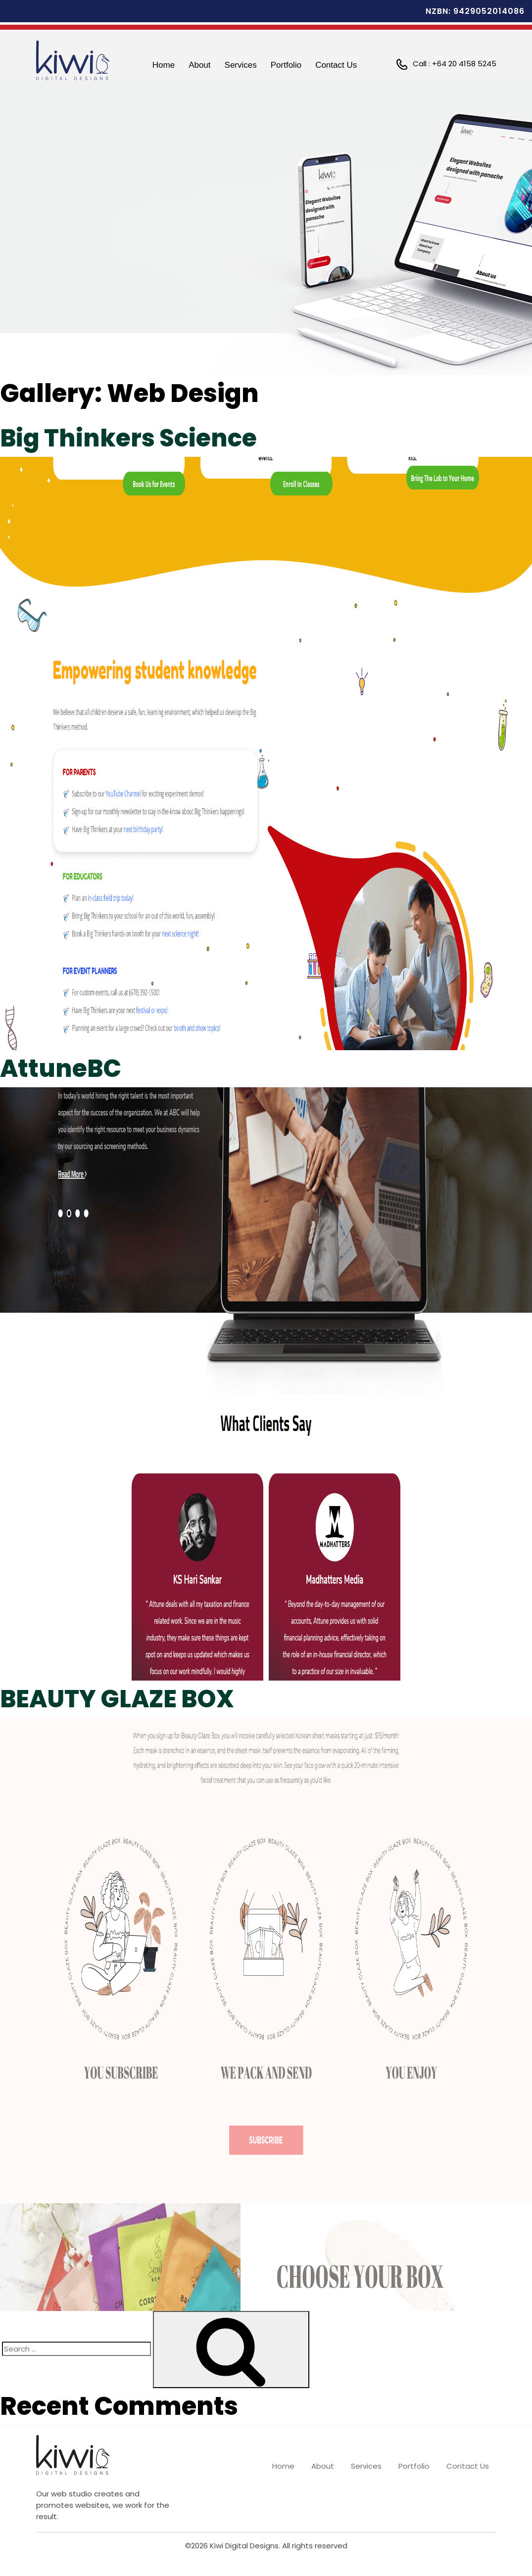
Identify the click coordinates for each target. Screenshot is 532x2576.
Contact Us (336, 65)
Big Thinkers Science (132, 438)
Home (163, 65)
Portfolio (286, 65)
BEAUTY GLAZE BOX (122, 1699)
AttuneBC (62, 1068)
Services (241, 65)
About (199, 65)
